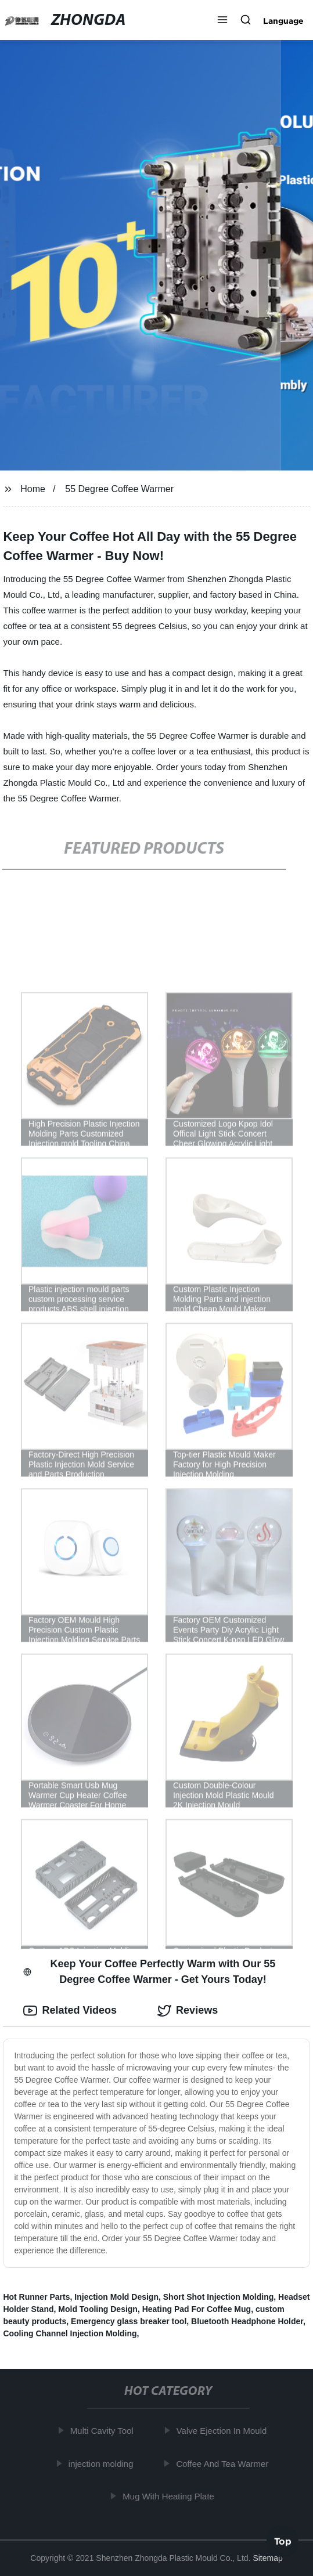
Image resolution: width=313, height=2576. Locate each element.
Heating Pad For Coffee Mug (196, 2309)
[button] (222, 21)
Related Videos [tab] (70, 2011)
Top (283, 2540)
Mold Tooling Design (98, 2309)
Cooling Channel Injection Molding (69, 2333)
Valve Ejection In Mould (224, 2431)
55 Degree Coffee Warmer (119, 489)
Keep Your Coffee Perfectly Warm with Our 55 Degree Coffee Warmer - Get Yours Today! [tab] (149, 1971)
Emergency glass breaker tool (128, 2321)
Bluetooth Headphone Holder (247, 2321)
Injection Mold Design (116, 2297)
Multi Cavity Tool (104, 2431)
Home (32, 489)
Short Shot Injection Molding (218, 2297)
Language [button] (283, 21)
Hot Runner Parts (36, 2297)
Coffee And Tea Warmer (225, 2464)
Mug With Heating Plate (172, 2496)
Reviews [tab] (187, 2011)
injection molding (103, 2464)
